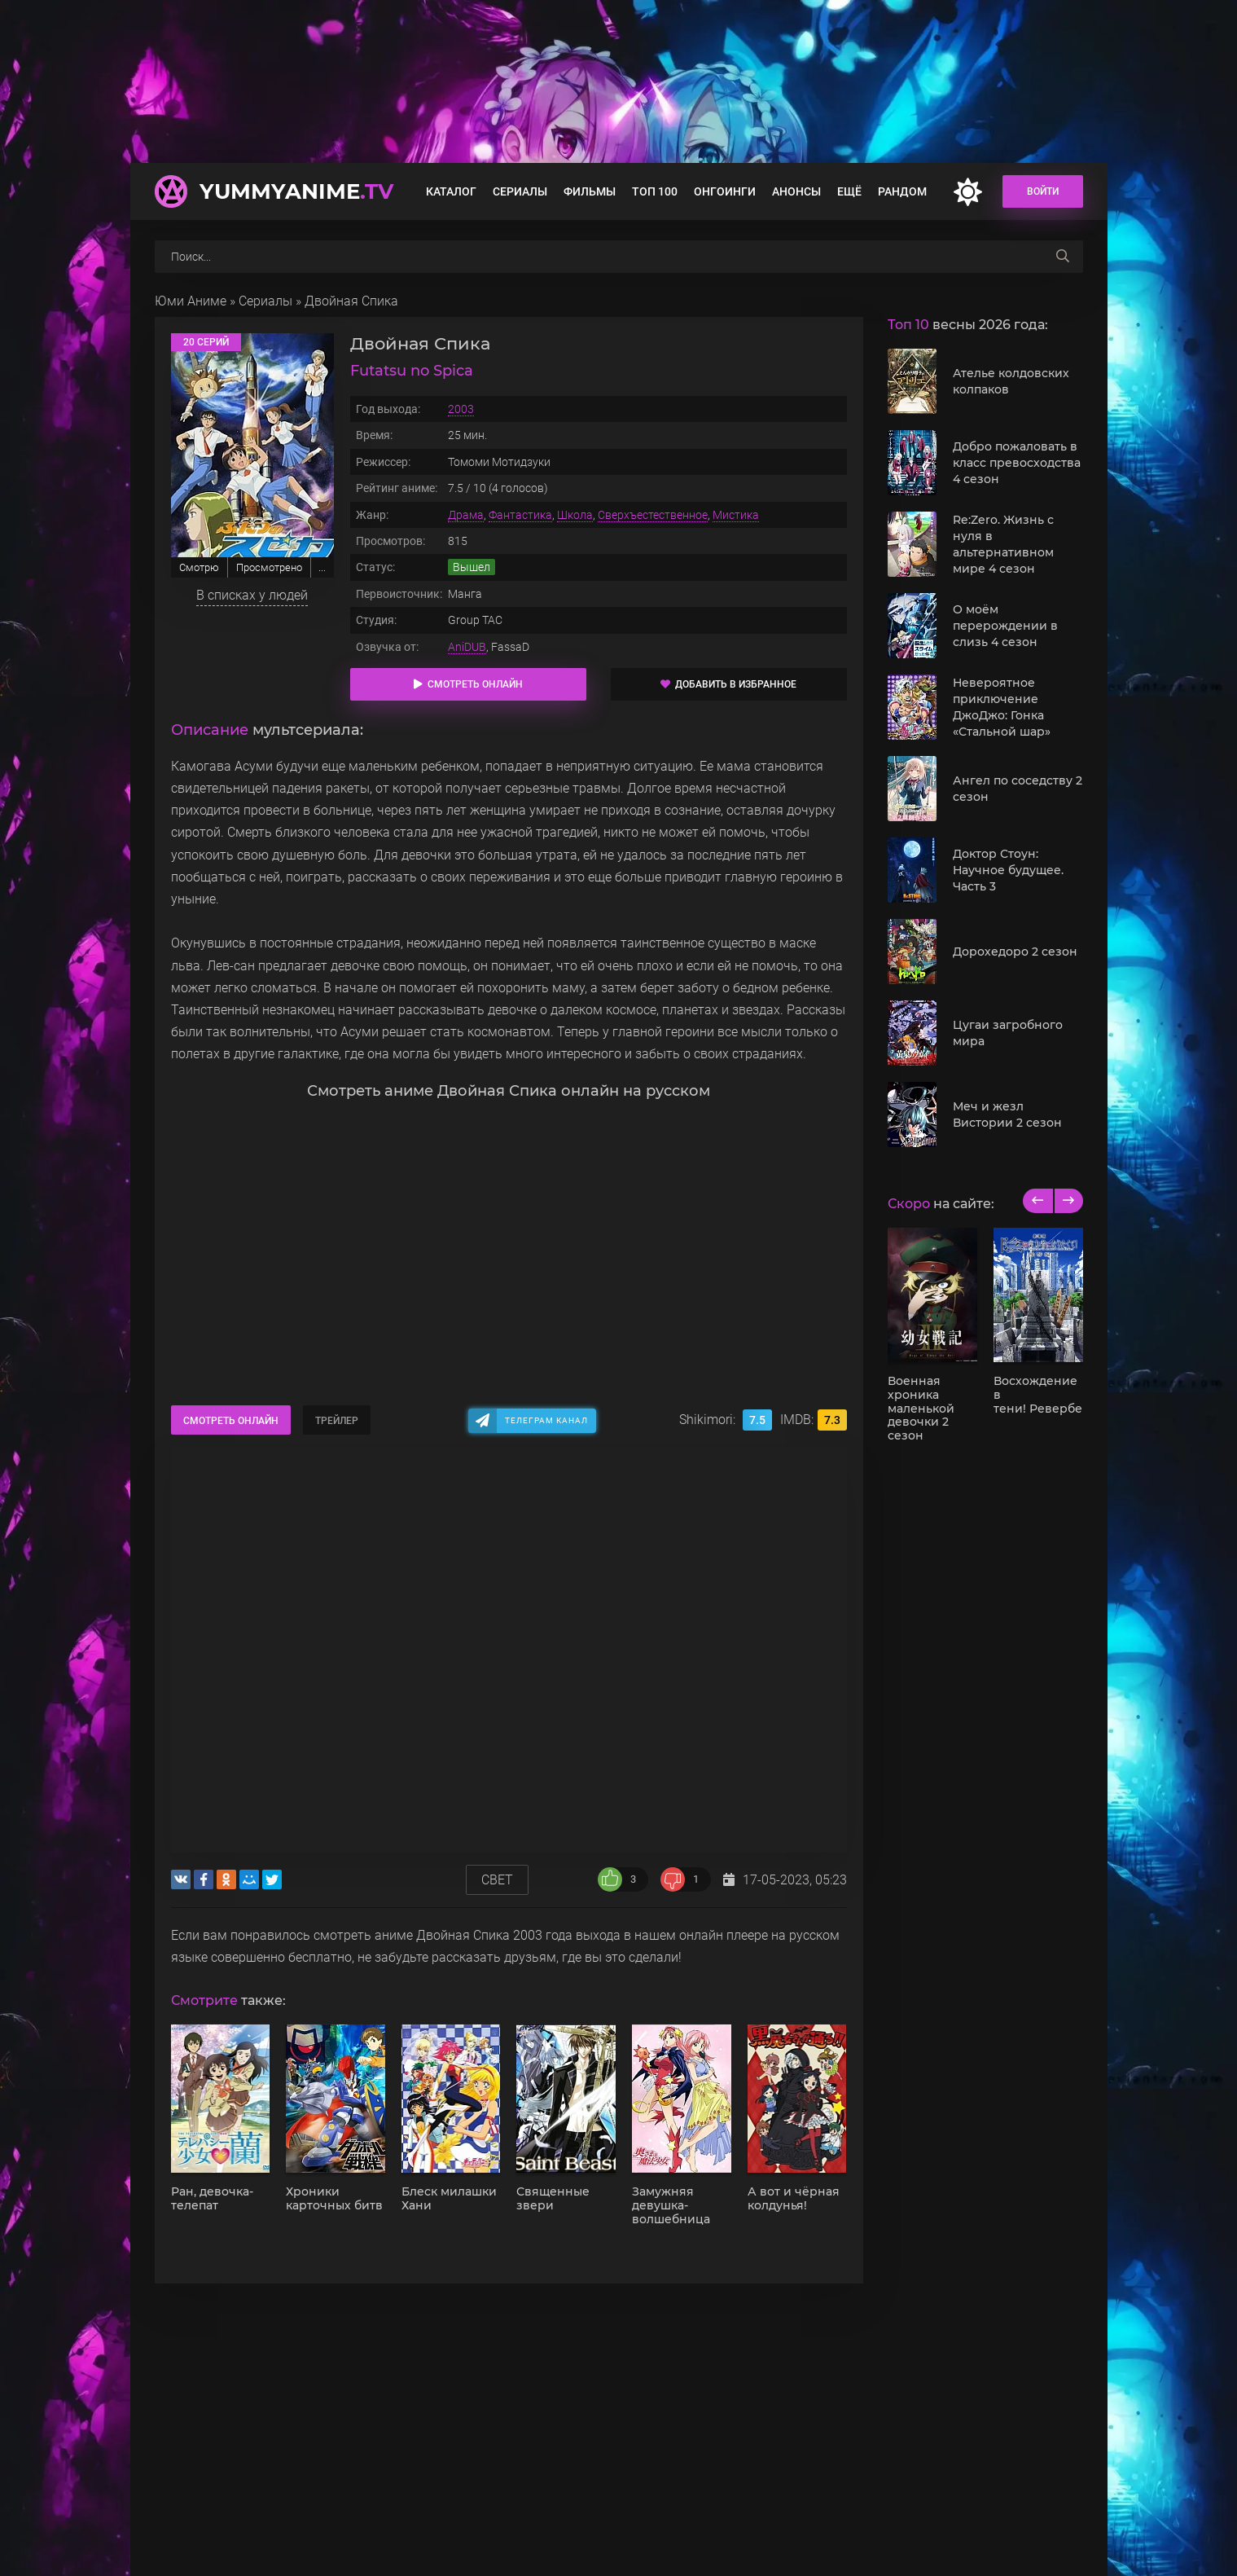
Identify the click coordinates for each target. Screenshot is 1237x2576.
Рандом (902, 191)
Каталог (451, 191)
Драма (466, 514)
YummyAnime (296, 191)
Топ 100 (655, 191)
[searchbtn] (1062, 256)
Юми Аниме (190, 301)
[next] (1068, 1201)
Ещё (849, 191)
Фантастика (520, 514)
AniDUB (467, 646)
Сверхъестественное (653, 514)
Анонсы (796, 191)
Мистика (736, 514)
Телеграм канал (546, 1420)
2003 (461, 408)
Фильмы (590, 191)
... (322, 567)
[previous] (1038, 1201)
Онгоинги (725, 191)
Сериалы (520, 191)
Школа (575, 514)
